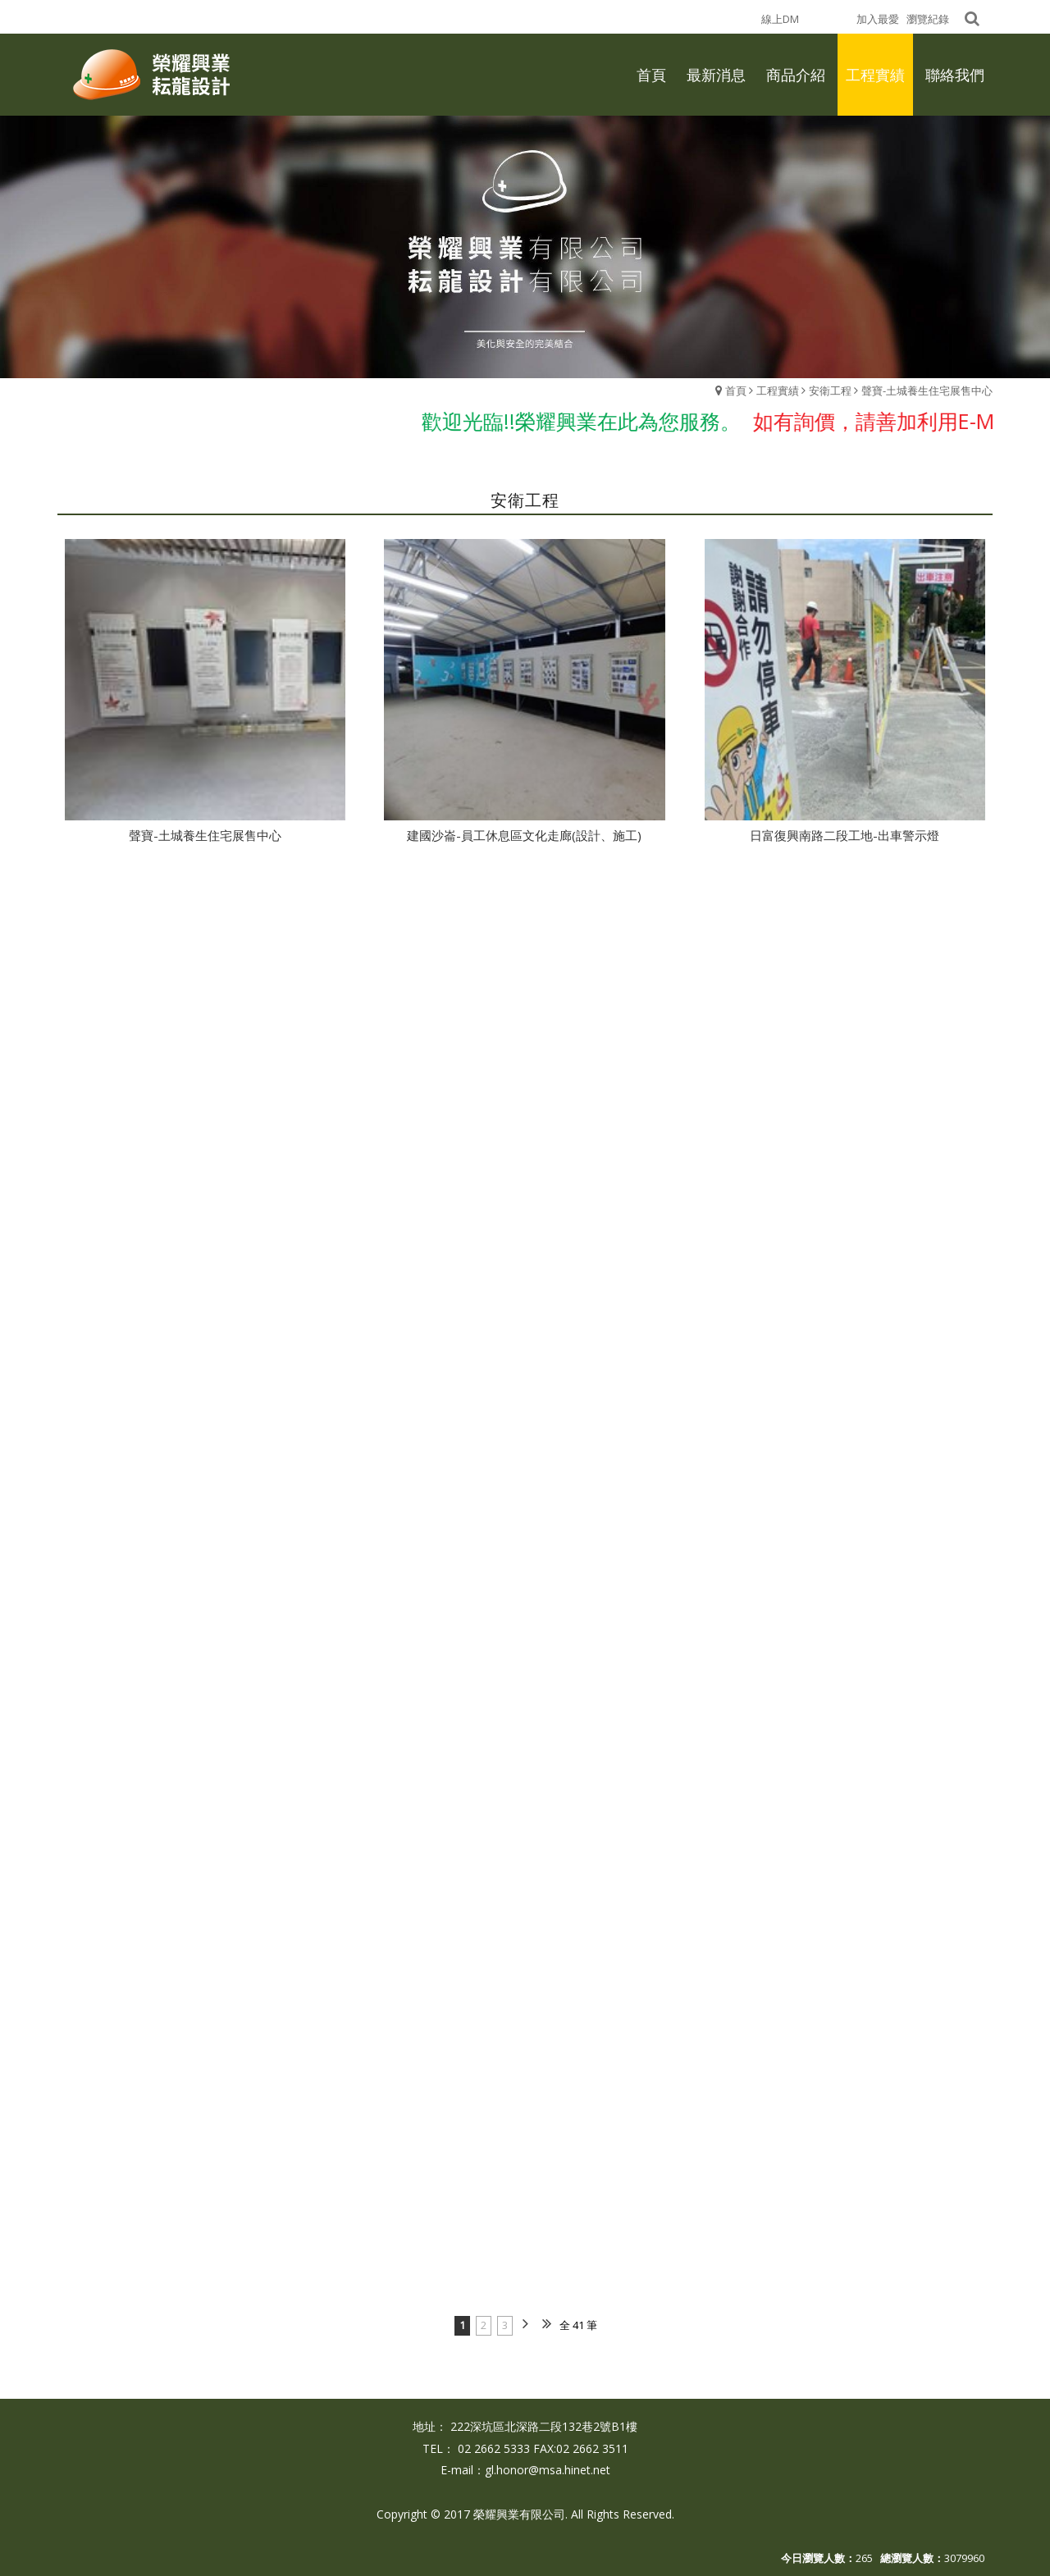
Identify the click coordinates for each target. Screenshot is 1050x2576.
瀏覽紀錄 (927, 18)
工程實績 (777, 390)
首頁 (735, 390)
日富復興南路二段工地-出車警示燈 (844, 835)
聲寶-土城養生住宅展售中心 (927, 390)
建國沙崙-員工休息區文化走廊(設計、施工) (524, 835)
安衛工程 (830, 390)
